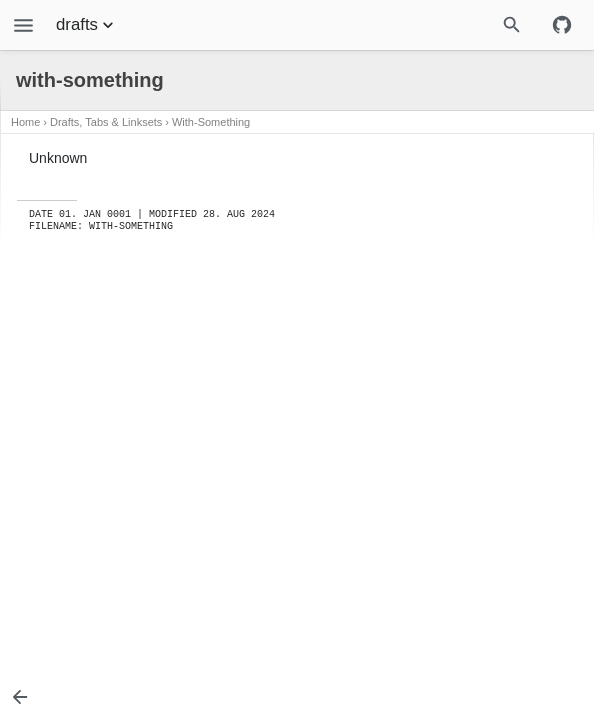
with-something (211, 122)
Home (25, 122)
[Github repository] (562, 25)
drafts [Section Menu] (87, 25)
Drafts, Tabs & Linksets (106, 122)
